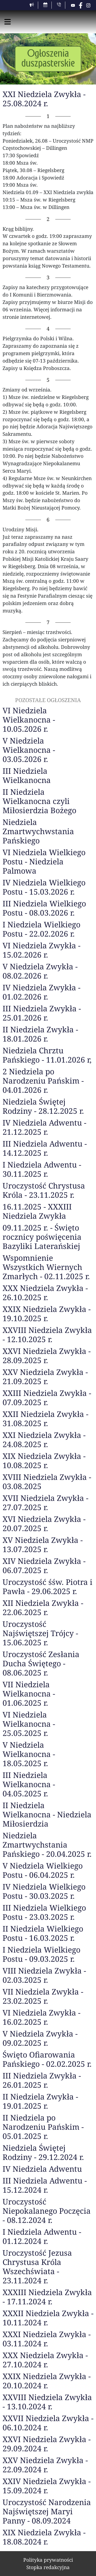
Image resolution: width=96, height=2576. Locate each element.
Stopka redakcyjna (48, 2567)
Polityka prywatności (48, 2559)
